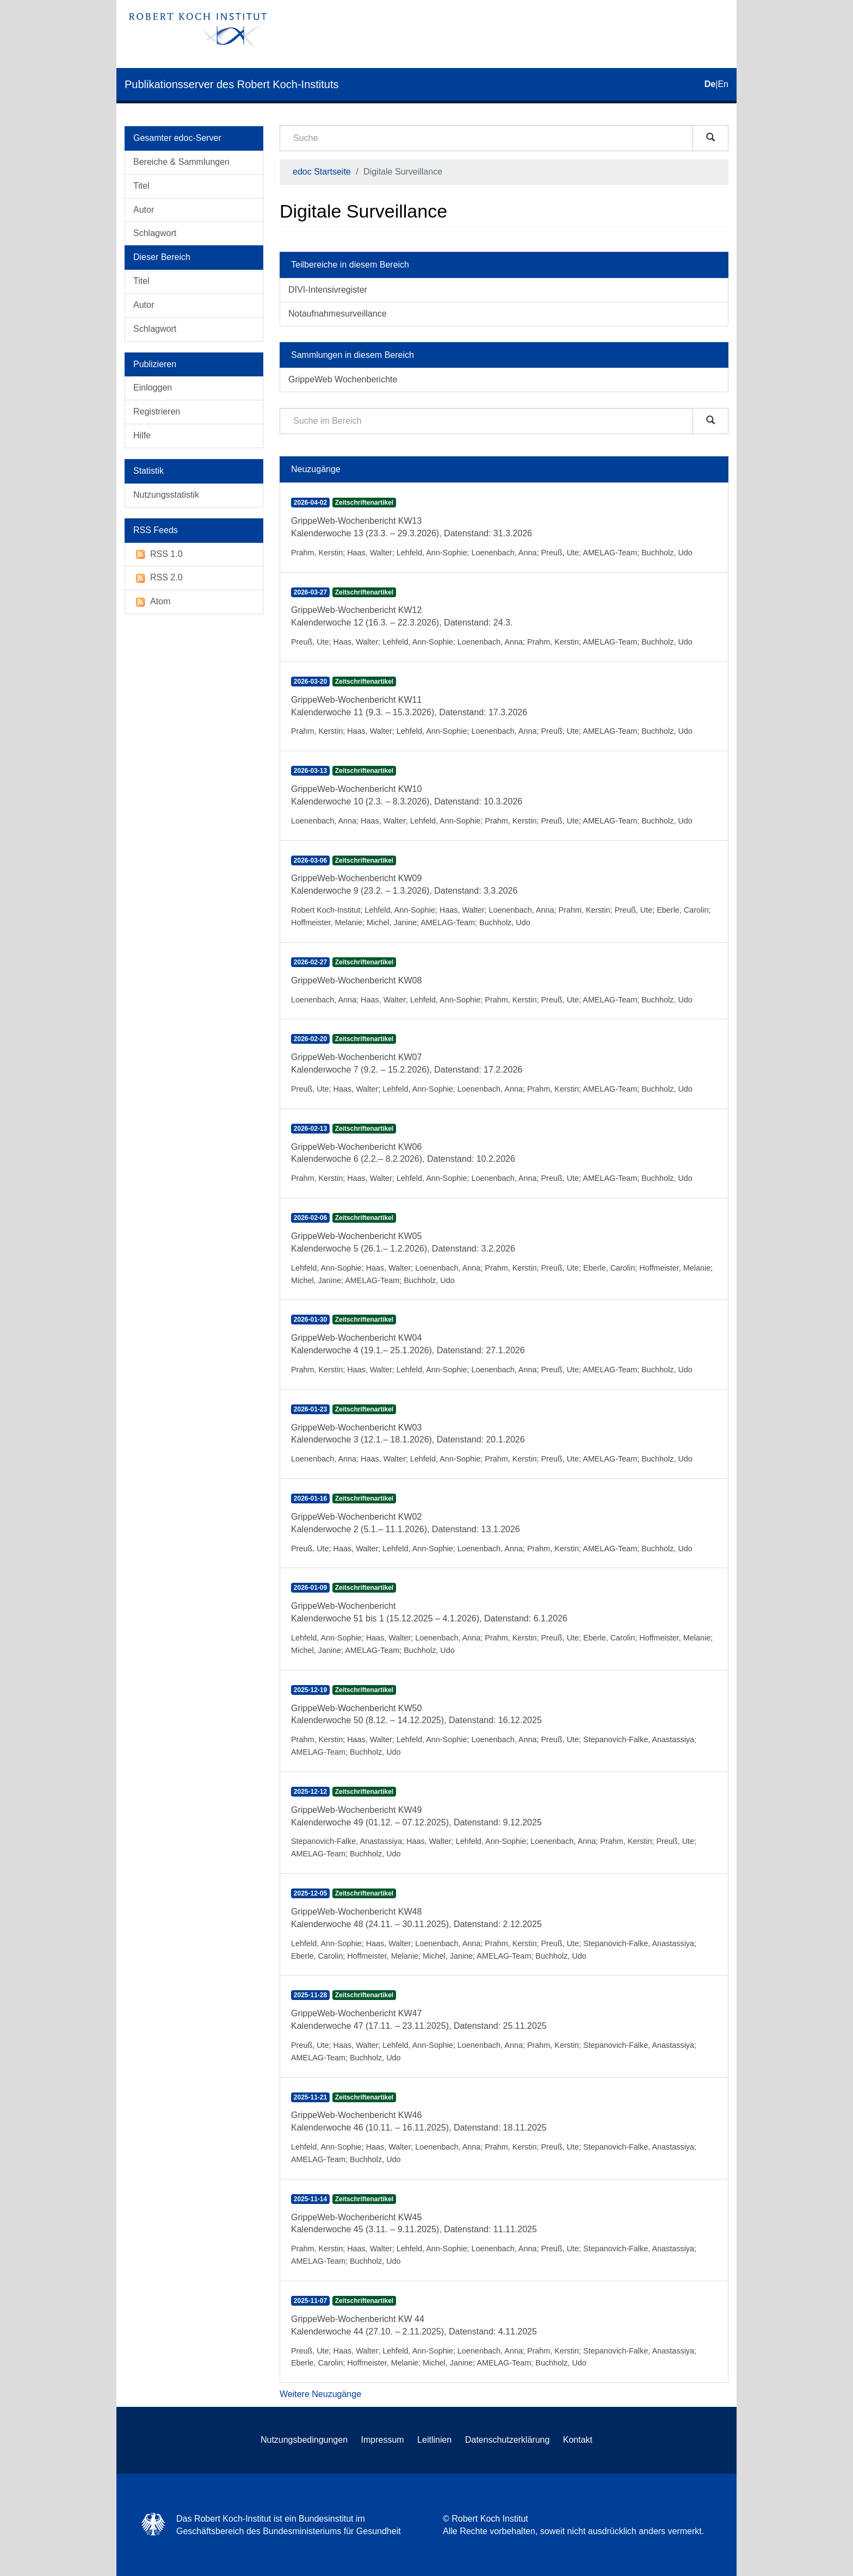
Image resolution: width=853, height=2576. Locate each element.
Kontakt (577, 2439)
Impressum (382, 2439)
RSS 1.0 (158, 554)
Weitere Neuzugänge (320, 2394)
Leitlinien (434, 2439)
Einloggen (152, 387)
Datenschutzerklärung (507, 2439)
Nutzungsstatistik (166, 494)
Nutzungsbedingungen (304, 2439)
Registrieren (156, 411)
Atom (151, 602)
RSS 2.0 (158, 578)
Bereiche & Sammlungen (181, 161)
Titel (141, 185)
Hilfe (142, 435)
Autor (143, 209)
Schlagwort (154, 233)
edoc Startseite (322, 171)
